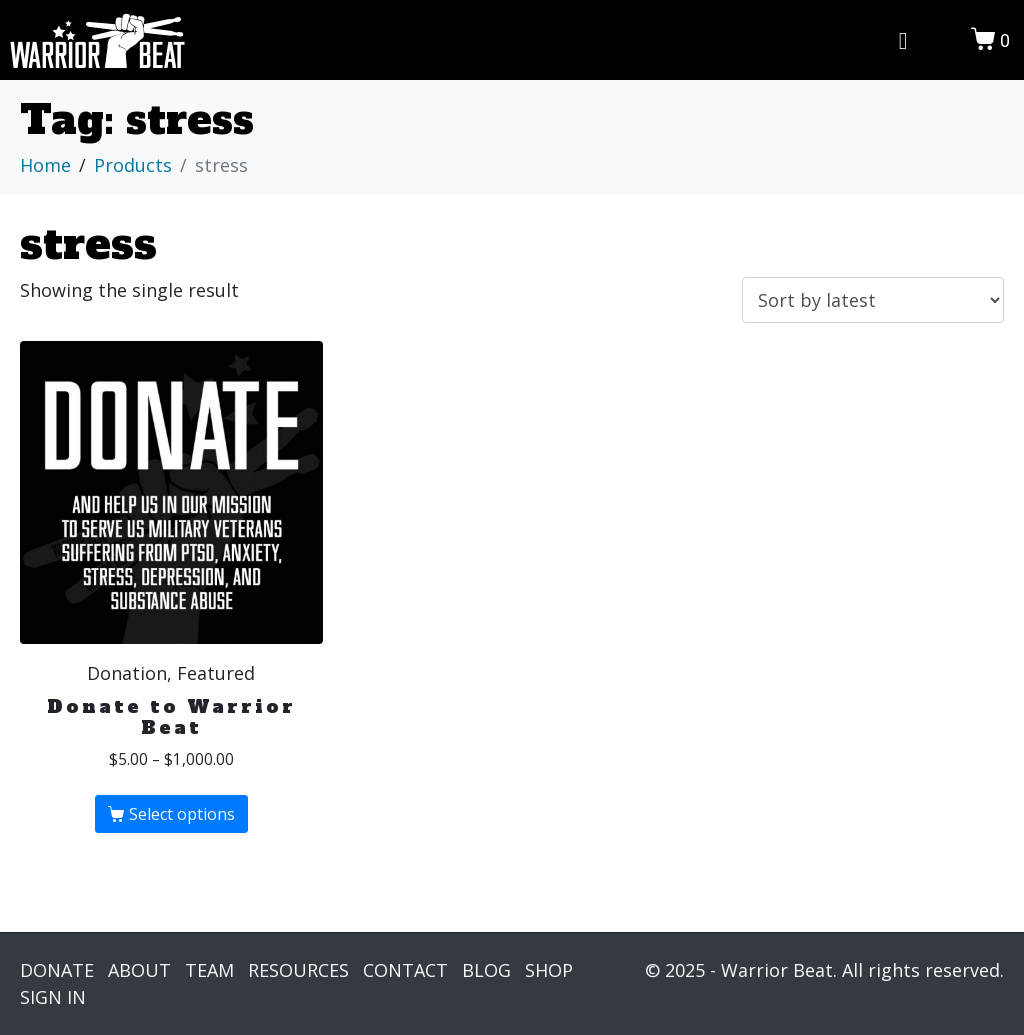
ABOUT (139, 970)
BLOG (486, 970)
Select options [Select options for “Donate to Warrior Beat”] (182, 814)
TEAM (209, 970)
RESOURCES (298, 970)
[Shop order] (873, 300)
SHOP (549, 970)
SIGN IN (53, 997)
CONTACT (405, 970)
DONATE (57, 970)
